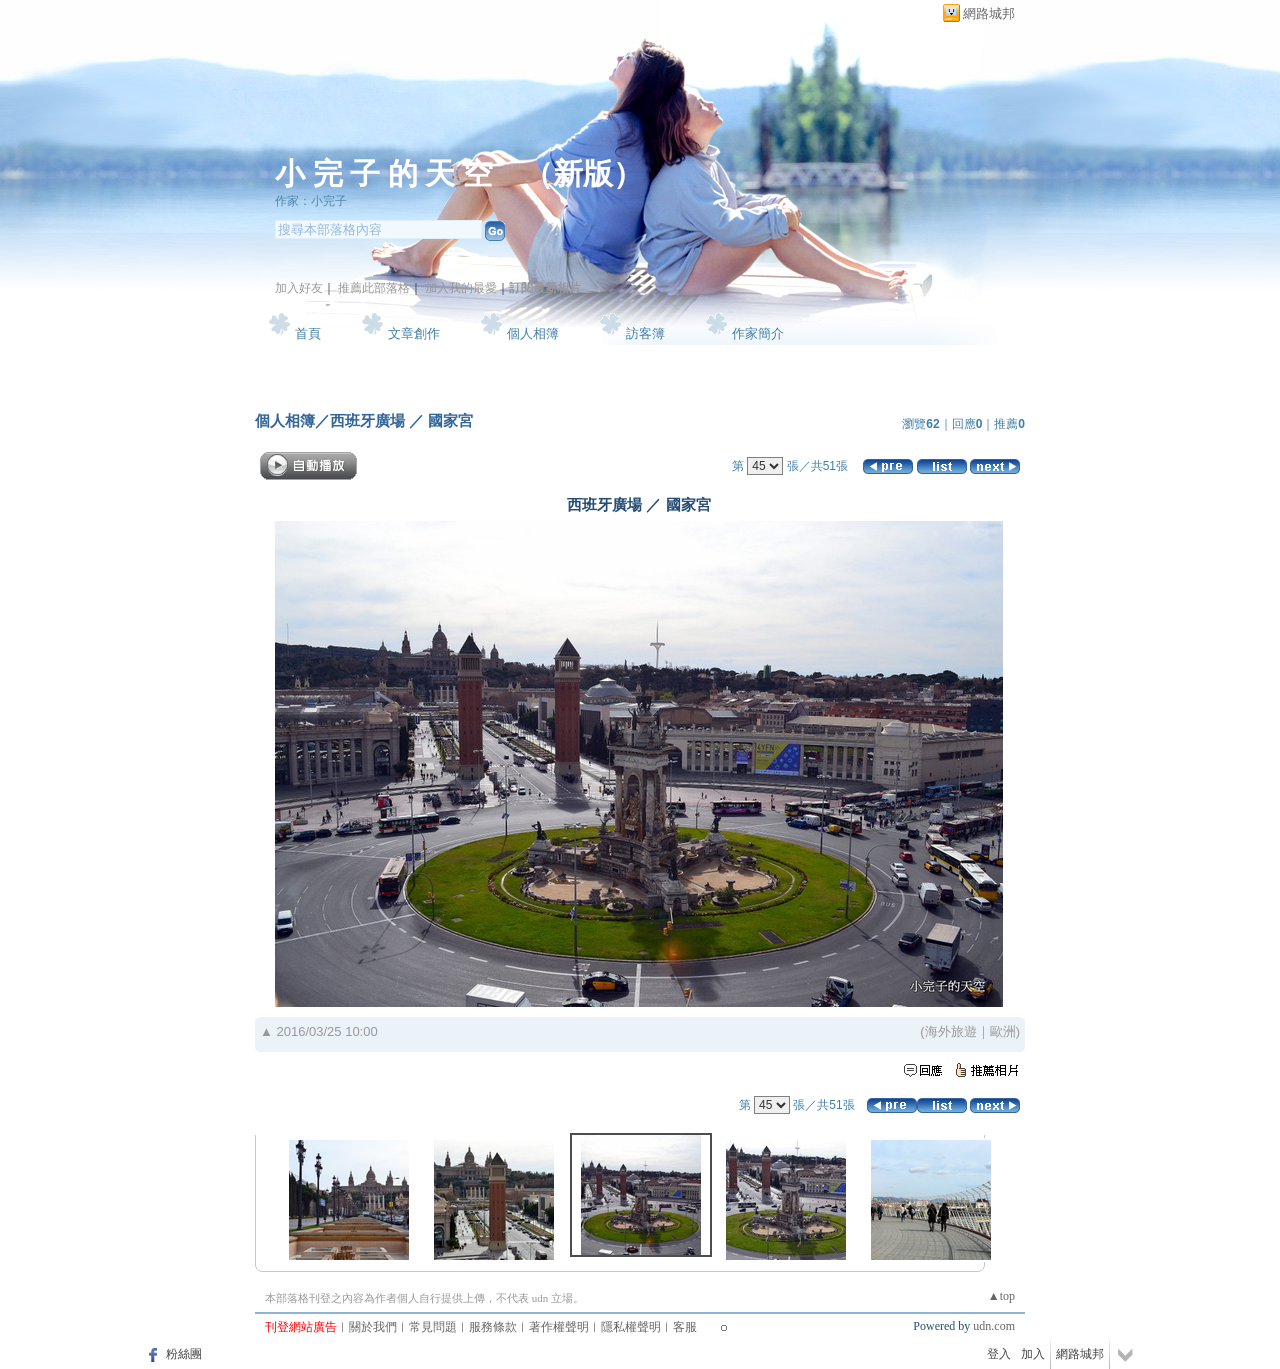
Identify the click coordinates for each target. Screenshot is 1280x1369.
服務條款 (493, 1327)
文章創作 (414, 333)
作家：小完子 (311, 201)
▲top (1001, 1296)
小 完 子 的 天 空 (384, 173)
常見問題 (433, 1327)
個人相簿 (533, 333)
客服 (685, 1327)
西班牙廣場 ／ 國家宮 (401, 420)
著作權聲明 (559, 1327)
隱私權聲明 (631, 1327)
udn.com (994, 1326)
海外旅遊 (951, 1031)
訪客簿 (645, 333)
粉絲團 (184, 1354)
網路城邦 (989, 13)
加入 (1033, 1354)
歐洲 (1003, 1031)
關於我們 (373, 1327)
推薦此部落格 (374, 288)
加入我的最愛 (461, 288)
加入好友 (299, 288)
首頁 (308, 333)
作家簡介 (758, 333)
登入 (999, 1354)
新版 (583, 173)
